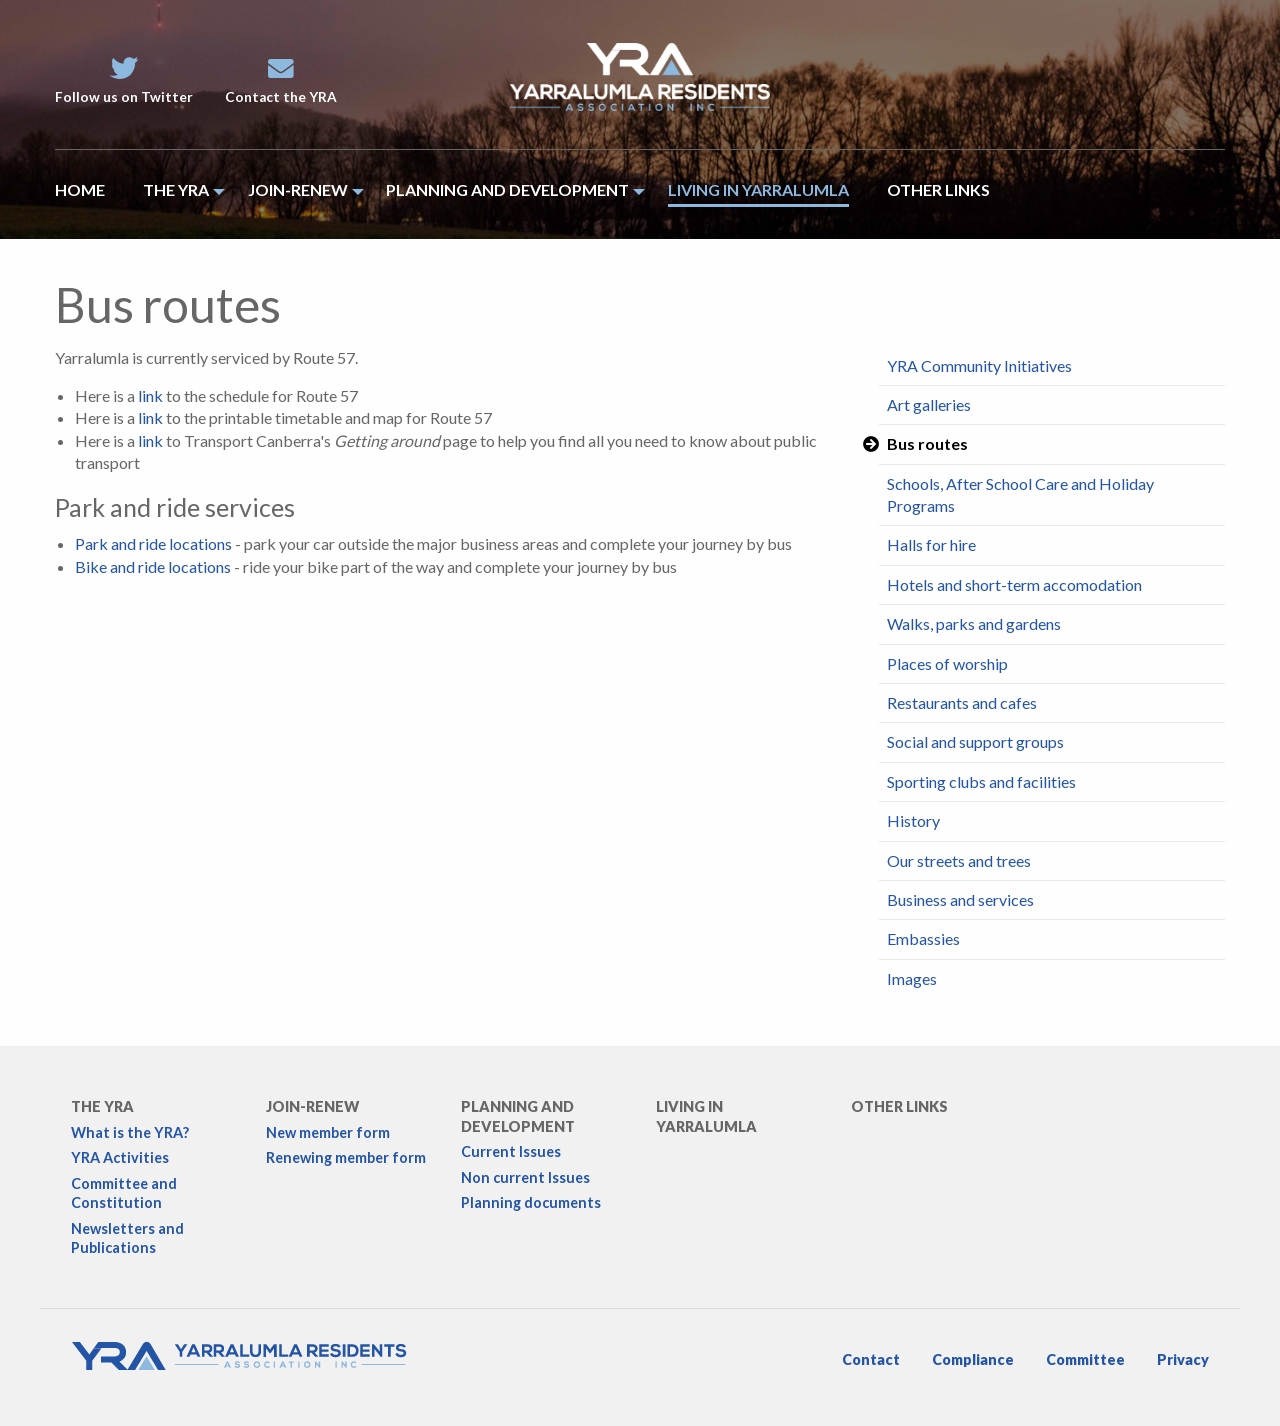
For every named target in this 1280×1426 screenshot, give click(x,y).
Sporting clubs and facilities (981, 781)
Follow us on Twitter (124, 80)
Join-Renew (312, 1106)
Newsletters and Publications (127, 1238)
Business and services (960, 899)
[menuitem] (89, 194)
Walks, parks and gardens (974, 623)
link (150, 395)
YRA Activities (120, 1157)
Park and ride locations (153, 543)
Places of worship (947, 663)
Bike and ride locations (153, 566)
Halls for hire (931, 544)
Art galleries (929, 404)
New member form (328, 1132)
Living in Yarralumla (706, 1116)
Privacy (1183, 1359)
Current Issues (511, 1151)
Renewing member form (346, 1157)
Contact (871, 1359)
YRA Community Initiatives (979, 365)
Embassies (923, 938)
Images (912, 978)
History (913, 820)
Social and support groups (975, 741)
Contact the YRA (281, 80)
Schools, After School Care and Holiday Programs (1020, 494)
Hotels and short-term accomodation (1014, 584)
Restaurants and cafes (962, 702)
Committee (1085, 1359)
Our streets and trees (959, 860)
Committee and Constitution (124, 1193)
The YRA (102, 1106)
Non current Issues (525, 1177)
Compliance (973, 1359)
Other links (899, 1106)
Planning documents (531, 1202)
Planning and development (518, 1116)
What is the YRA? (130, 1132)
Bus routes (927, 443)
